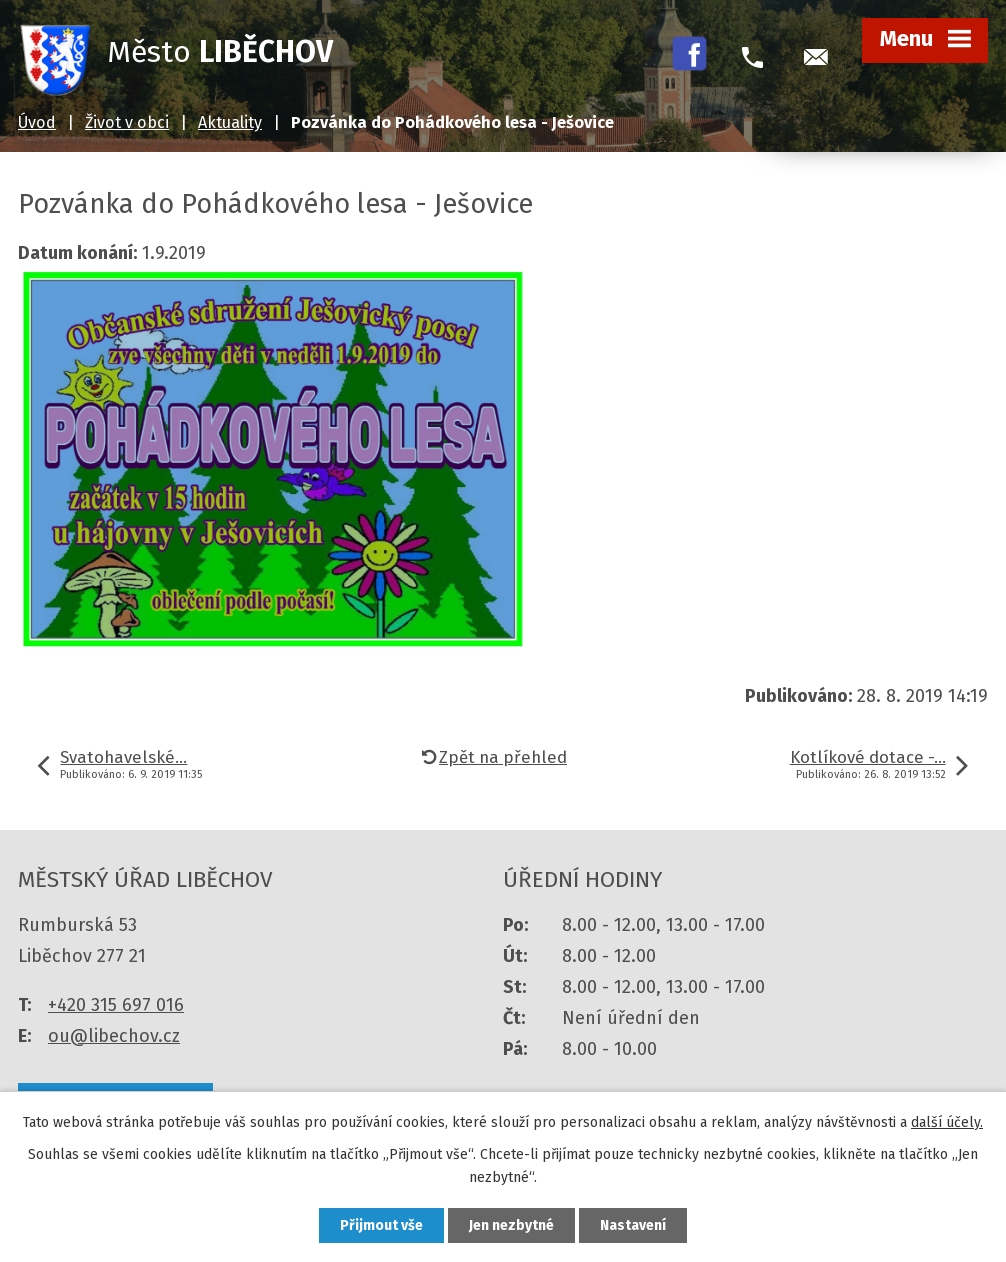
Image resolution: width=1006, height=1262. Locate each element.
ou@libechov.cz (114, 1036)
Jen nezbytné (511, 1225)
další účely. (947, 1122)
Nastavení (633, 1225)
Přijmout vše (381, 1225)
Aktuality (230, 122)
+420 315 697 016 (116, 1005)
